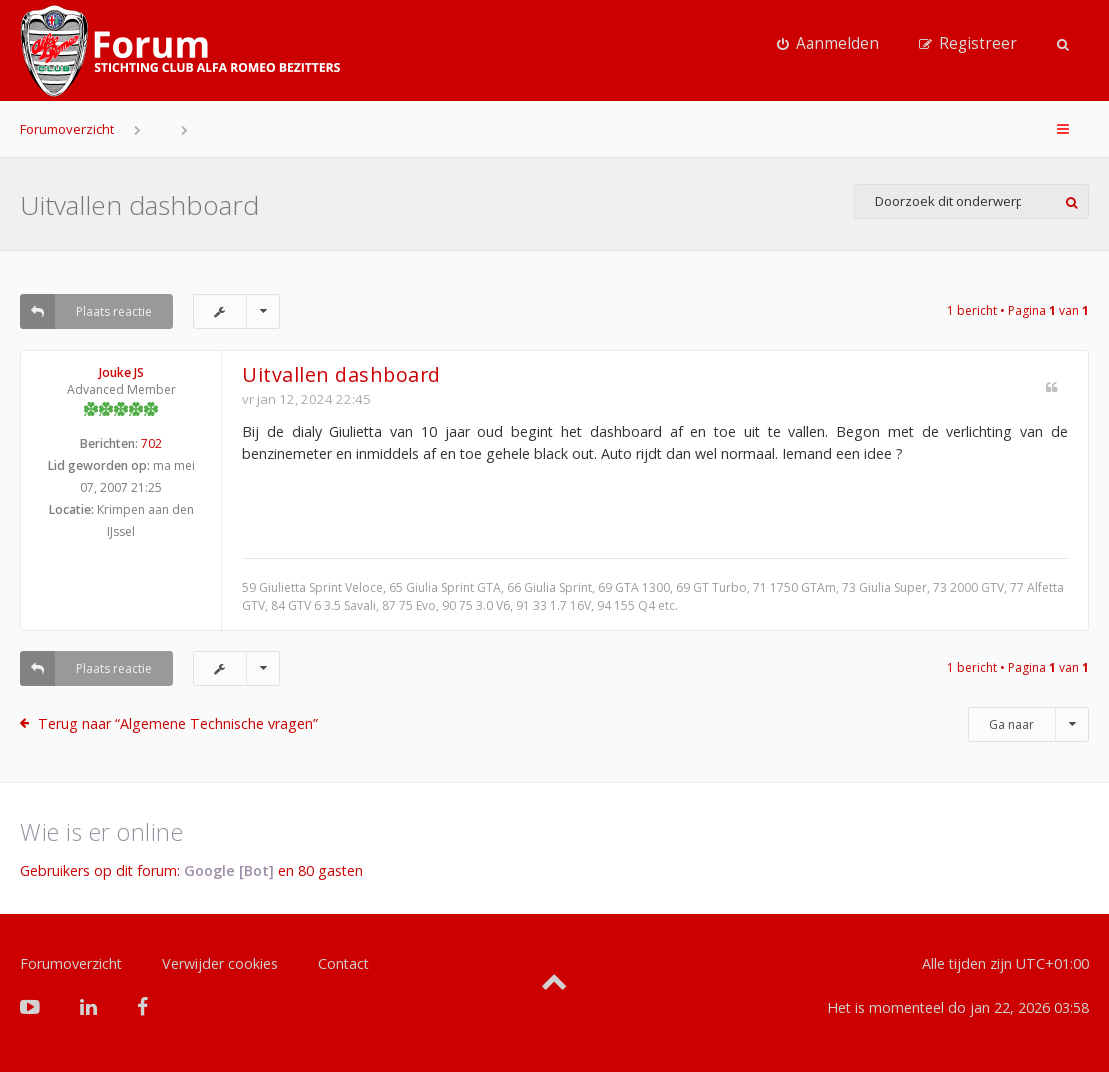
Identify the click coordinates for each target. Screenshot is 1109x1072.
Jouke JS (121, 372)
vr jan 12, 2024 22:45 (306, 399)
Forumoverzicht (67, 129)
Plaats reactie (86, 311)
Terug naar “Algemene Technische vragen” (178, 723)
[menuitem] (828, 44)
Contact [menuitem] (343, 963)
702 (151, 443)
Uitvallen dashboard (139, 205)
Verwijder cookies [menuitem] (220, 963)
